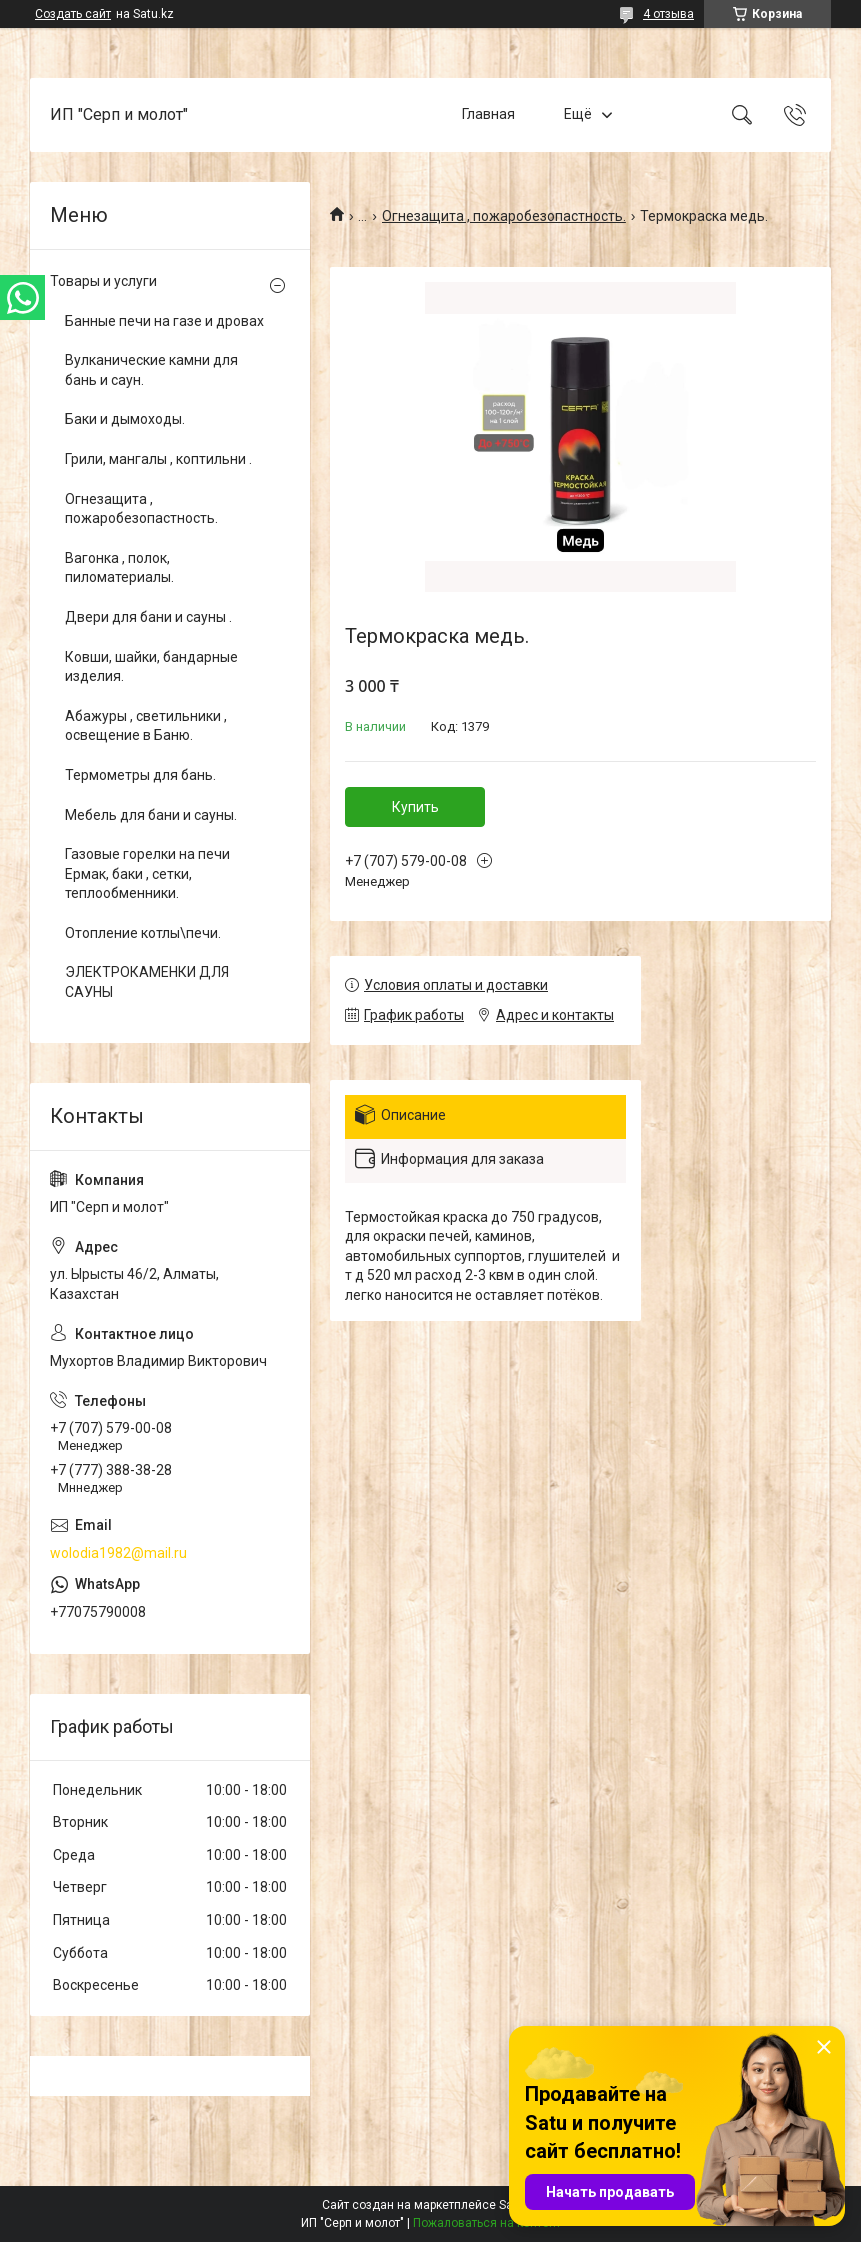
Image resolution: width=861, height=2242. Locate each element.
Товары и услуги (103, 281)
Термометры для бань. (140, 775)
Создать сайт (73, 14)
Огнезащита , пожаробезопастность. (504, 216)
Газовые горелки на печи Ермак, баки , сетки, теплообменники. (147, 873)
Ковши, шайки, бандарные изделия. (151, 667)
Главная (488, 114)
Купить (415, 807)
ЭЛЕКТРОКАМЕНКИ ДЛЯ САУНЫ (147, 982)
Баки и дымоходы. (125, 419)
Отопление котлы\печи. (143, 933)
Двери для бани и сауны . (148, 617)
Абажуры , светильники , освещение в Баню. (146, 726)
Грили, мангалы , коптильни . (158, 459)
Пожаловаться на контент (487, 2223)
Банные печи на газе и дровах (164, 321)
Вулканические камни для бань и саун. (151, 370)
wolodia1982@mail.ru (118, 1553)
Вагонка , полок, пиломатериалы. (119, 568)
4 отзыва (668, 14)
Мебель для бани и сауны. (151, 815)
